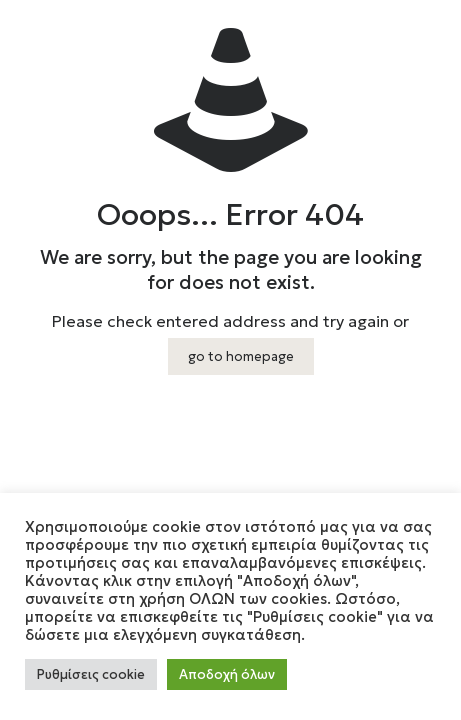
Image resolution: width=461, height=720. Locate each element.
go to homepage (241, 356)
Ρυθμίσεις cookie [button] (91, 674)
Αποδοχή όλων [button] (227, 674)
